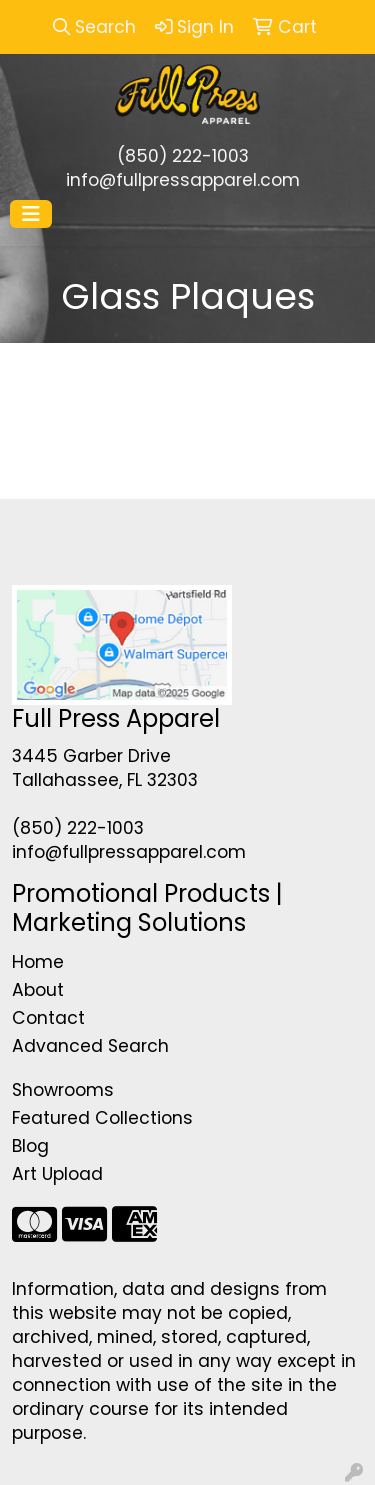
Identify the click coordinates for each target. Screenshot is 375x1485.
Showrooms (63, 1090)
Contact (48, 1018)
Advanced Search (90, 1046)
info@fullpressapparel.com (183, 180)
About (38, 990)
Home (38, 962)
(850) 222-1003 (183, 156)
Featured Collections (102, 1118)
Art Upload (57, 1174)
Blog (30, 1146)
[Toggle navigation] (31, 214)
